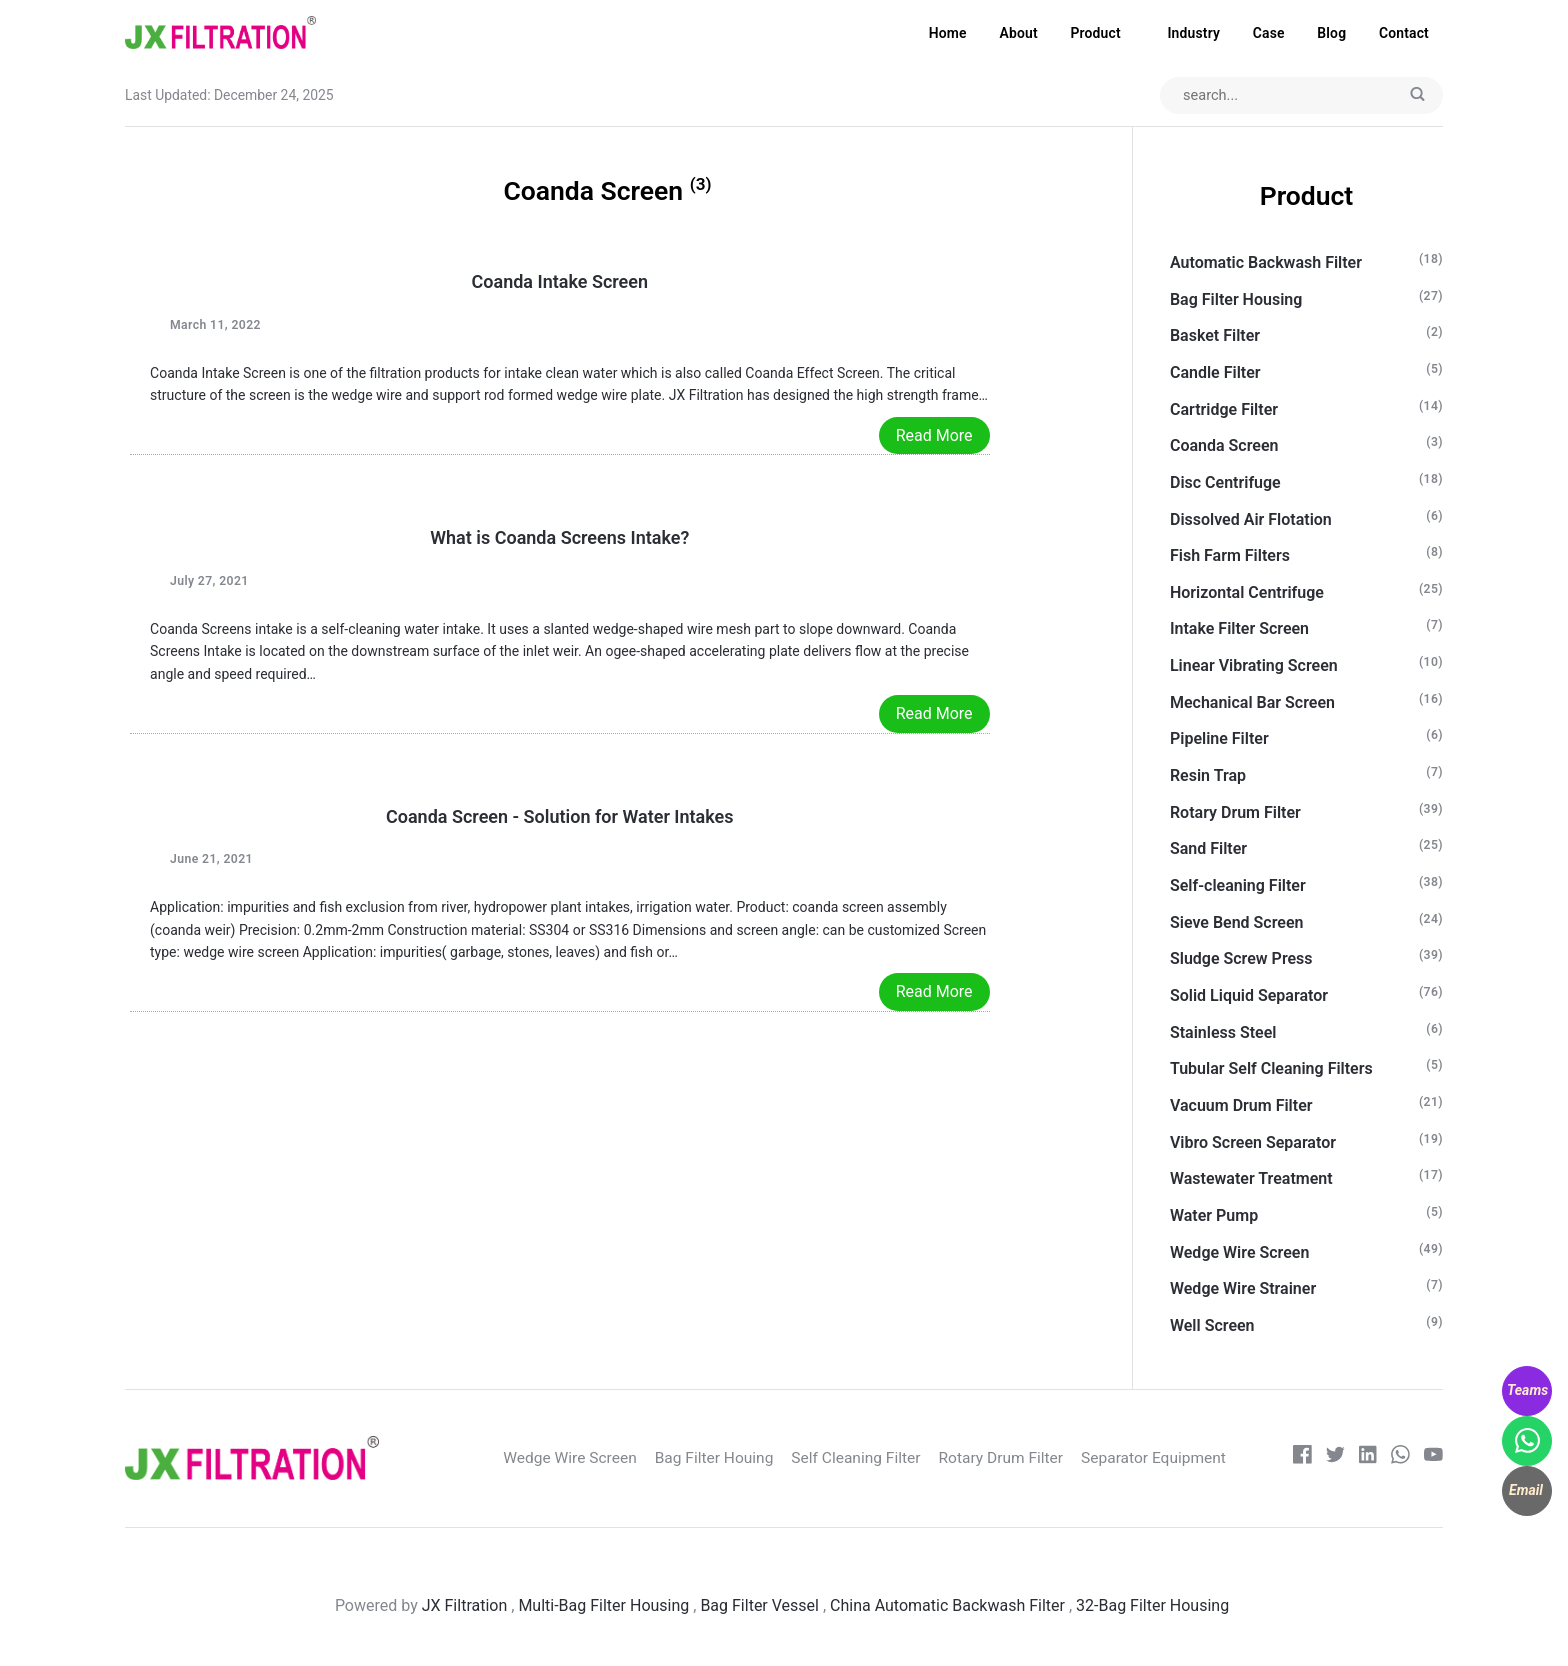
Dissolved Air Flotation (1251, 519)
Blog (1331, 33)
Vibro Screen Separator (1253, 1142)
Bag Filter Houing (734, 1458)
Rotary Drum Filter (1235, 812)
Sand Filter (1208, 849)
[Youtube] (1433, 1459)
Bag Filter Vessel (759, 1606)
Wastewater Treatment (1251, 1179)
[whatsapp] (1400, 1459)
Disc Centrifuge (1225, 483)
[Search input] (1299, 96)
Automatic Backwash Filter (1266, 263)
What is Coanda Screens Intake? (559, 538)
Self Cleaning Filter (879, 1458)
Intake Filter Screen (1239, 629)
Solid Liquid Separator (1249, 996)
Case (1269, 33)
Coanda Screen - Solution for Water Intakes (560, 816)
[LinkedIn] (1366, 1459)
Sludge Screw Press (1241, 959)
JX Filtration (465, 1606)
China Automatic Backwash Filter (947, 1606)
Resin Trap (1208, 776)
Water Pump (1214, 1216)
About (1018, 33)
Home (948, 33)
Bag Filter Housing (1236, 299)
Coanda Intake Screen (560, 282)
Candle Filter (1215, 373)
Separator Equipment (1181, 1458)
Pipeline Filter (1219, 739)
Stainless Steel (1223, 1032)
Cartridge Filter (1224, 409)
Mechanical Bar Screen (1252, 702)
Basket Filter (1215, 336)
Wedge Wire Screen (1239, 1252)
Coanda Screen (1224, 446)
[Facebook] (1300, 1459)
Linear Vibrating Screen (1254, 666)
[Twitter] (1333, 1459)
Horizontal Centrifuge (1247, 592)
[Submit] (1417, 96)
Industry (1193, 33)
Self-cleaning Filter (1238, 886)
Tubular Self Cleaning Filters (1271, 1069)
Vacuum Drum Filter (1241, 1106)
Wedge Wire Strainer (1243, 1289)
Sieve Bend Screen (1237, 922)
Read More (934, 435)
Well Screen (1212, 1326)
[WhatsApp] (1527, 1441)
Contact (1404, 33)
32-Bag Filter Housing (1154, 1606)
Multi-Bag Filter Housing (603, 1606)
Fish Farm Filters (1230, 556)
